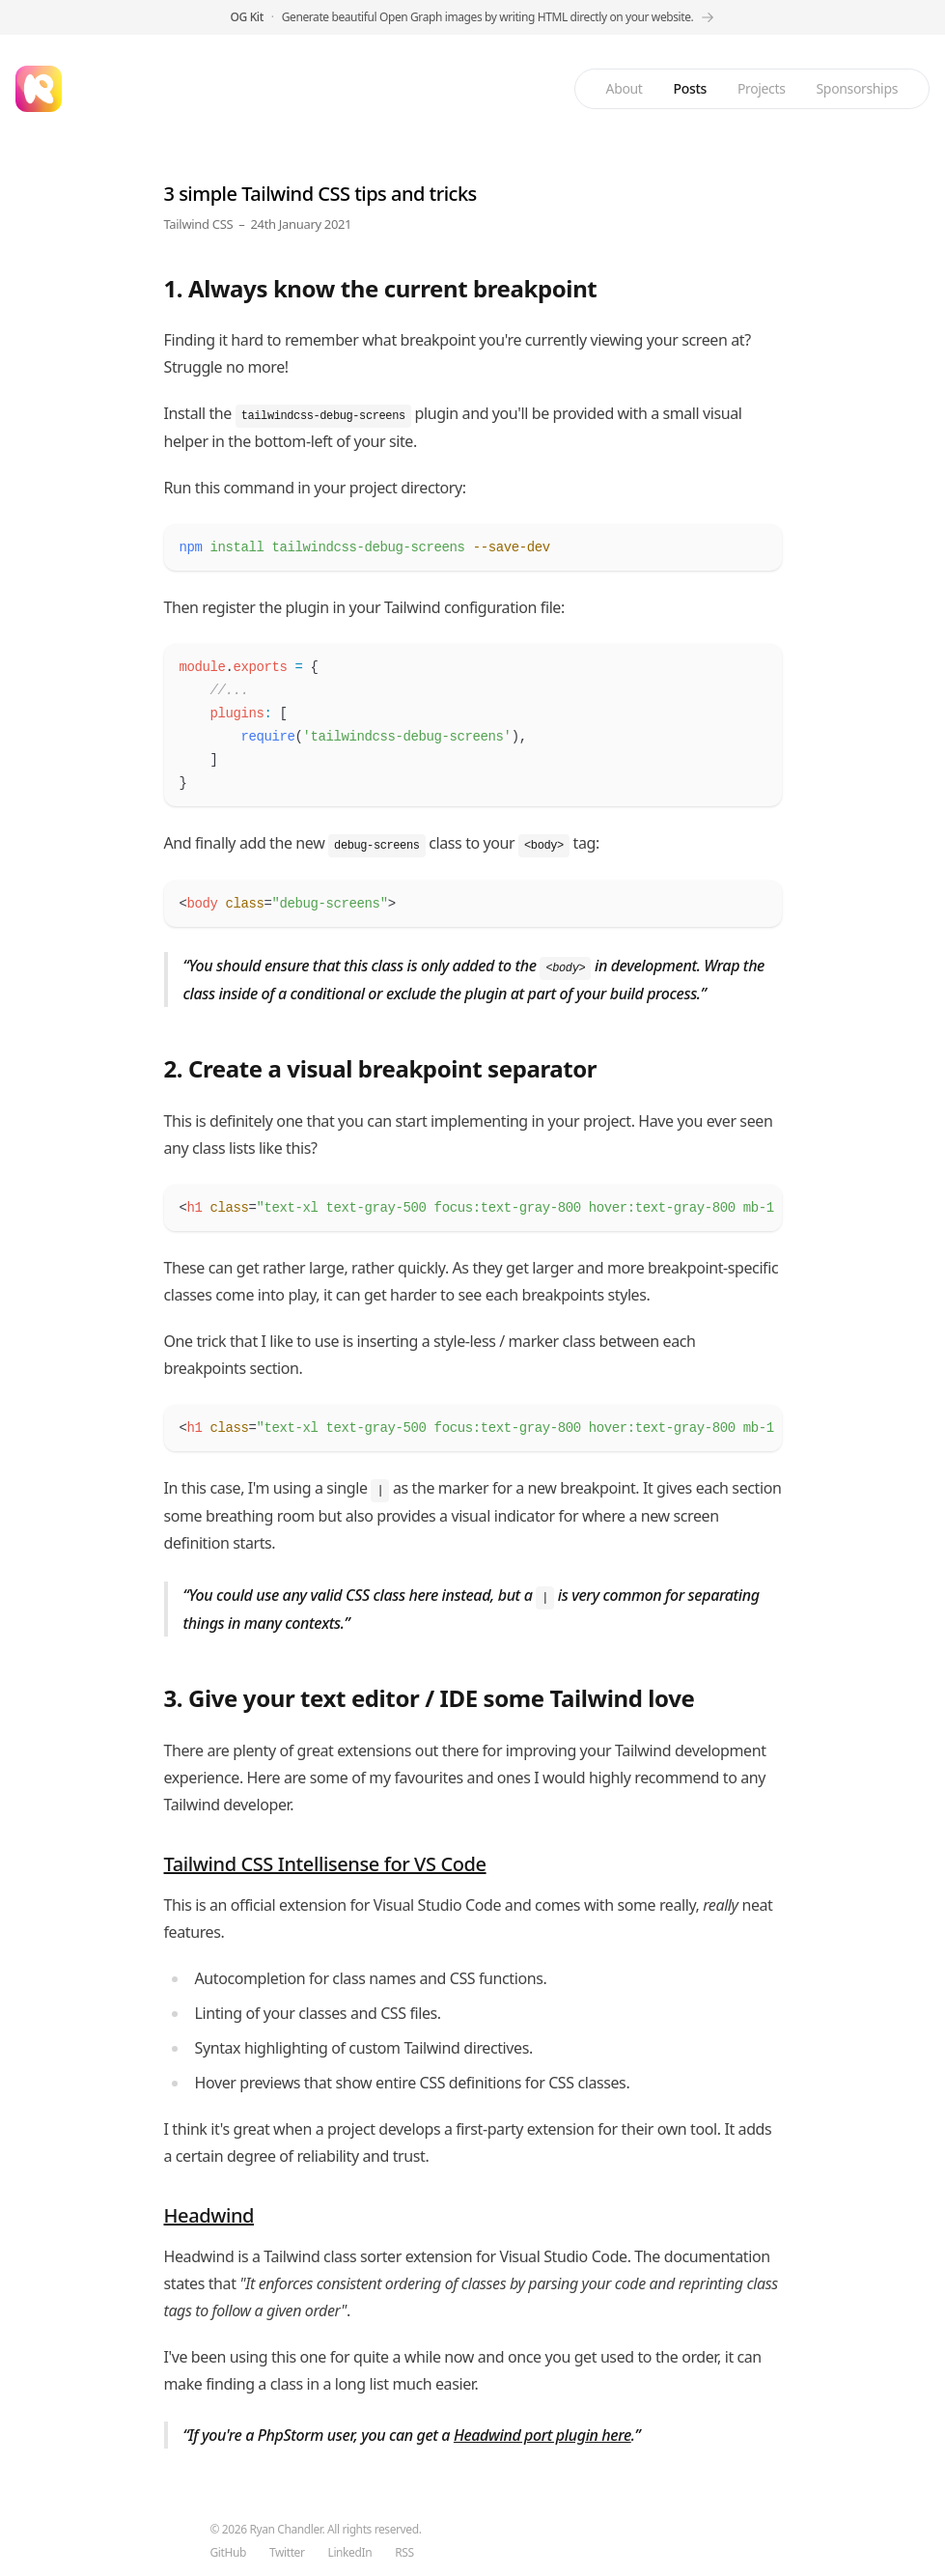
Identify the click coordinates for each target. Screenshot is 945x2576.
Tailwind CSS (199, 224)
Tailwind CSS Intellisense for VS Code (325, 1864)
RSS (404, 2553)
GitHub (228, 2553)
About (624, 88)
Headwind (209, 2215)
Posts (690, 88)
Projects (761, 88)
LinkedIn (350, 2553)
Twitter (287, 2553)
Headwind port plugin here (542, 2435)
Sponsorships (857, 88)
